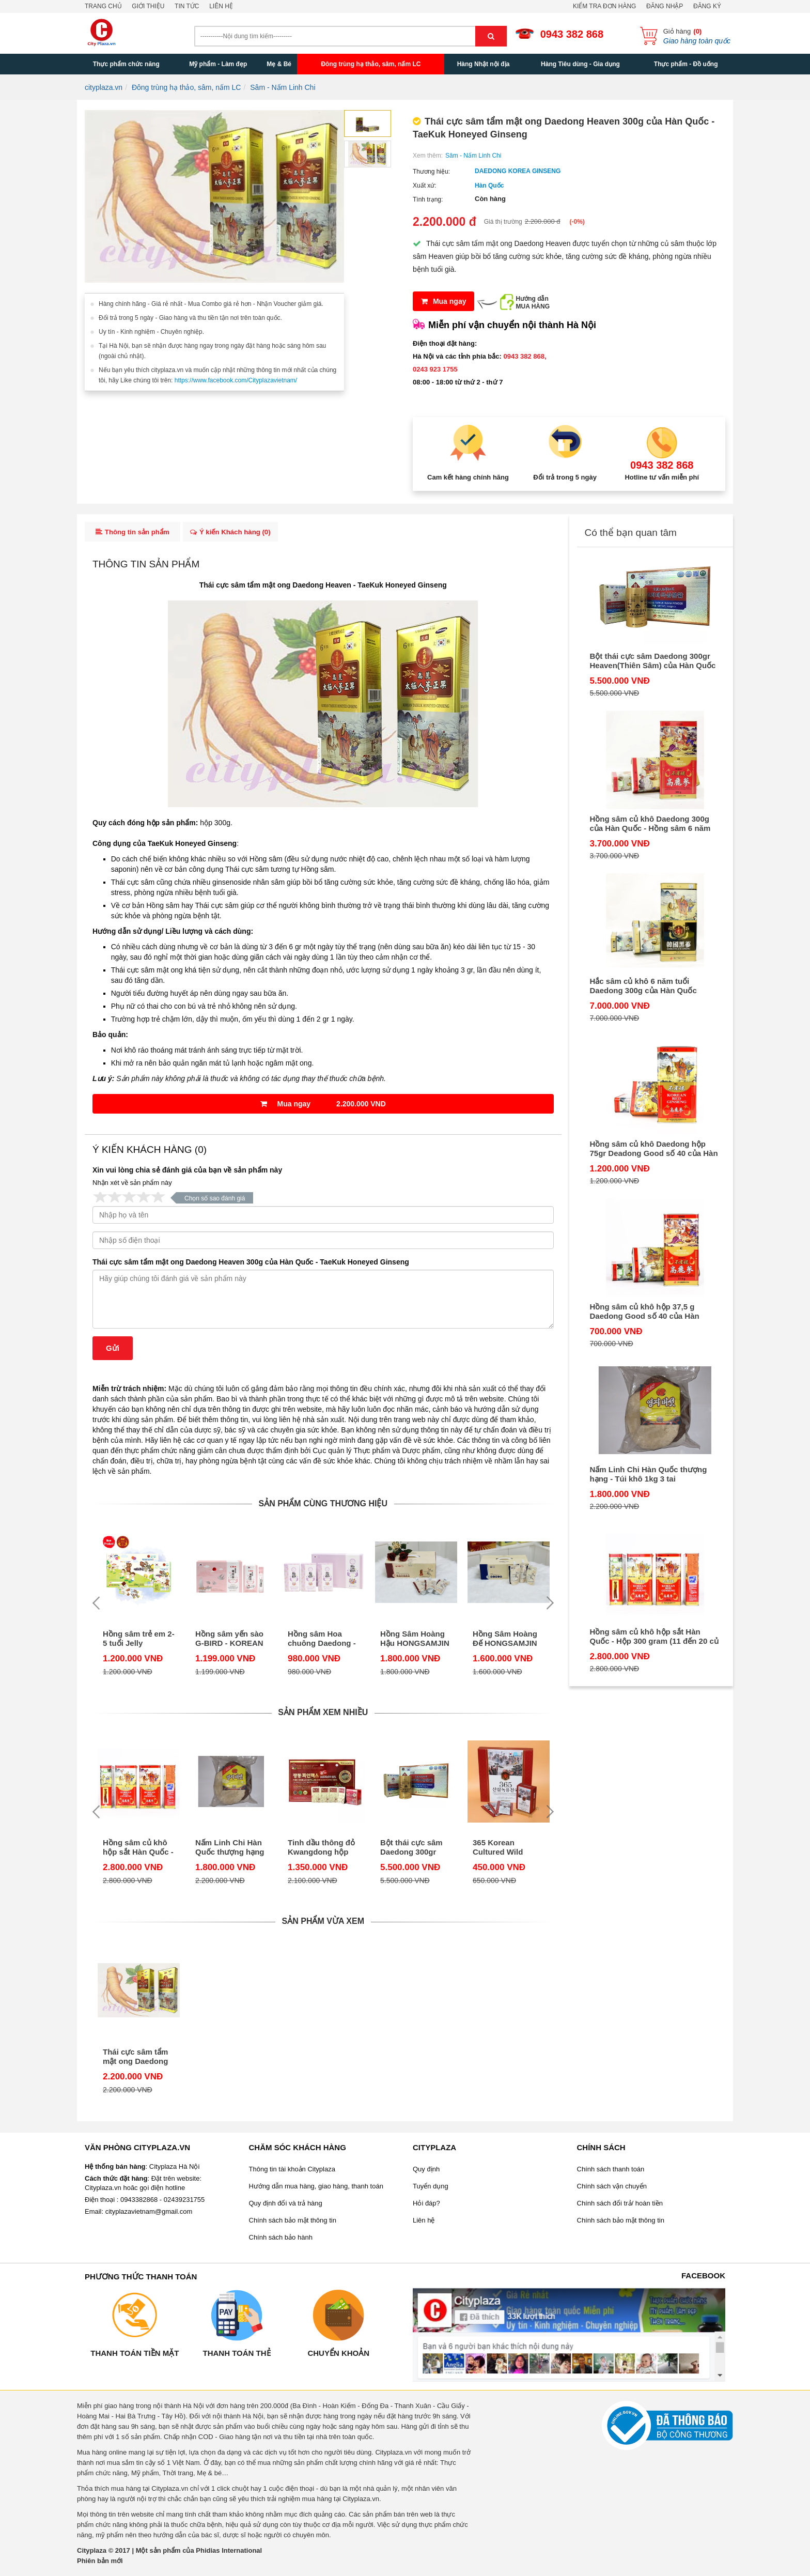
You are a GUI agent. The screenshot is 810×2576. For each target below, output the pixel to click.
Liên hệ (221, 6)
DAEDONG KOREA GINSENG (517, 171)
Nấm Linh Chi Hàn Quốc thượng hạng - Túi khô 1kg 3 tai (229, 1851)
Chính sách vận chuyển (612, 2189)
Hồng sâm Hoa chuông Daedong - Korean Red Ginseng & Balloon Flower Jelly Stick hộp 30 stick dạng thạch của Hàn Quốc (322, 1642)
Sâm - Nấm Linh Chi (473, 155)
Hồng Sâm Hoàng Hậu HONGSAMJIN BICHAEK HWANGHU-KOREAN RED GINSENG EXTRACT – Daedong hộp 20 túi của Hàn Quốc (416, 1642)
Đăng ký (707, 6)
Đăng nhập (664, 6)
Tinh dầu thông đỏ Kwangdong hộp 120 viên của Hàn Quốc (321, 1851)
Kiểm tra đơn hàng (604, 6)
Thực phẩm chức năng (126, 64)
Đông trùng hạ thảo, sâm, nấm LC (370, 64)
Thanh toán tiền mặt (134, 2356)
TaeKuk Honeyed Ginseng (401, 588)
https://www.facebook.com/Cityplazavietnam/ (236, 380)
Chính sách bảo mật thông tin (292, 2223)
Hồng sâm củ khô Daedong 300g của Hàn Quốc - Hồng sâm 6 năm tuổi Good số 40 (650, 823)
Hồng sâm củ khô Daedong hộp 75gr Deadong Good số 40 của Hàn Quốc (654, 1148)
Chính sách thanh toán (611, 2172)
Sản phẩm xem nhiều (323, 1715)
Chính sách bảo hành (281, 2240)
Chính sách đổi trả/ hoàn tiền (620, 2206)
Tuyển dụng (430, 2189)
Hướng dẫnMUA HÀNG (533, 302)
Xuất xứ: (425, 185)
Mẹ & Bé (279, 64)
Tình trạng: (428, 199)
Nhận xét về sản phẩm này (132, 1186)
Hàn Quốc (489, 185)
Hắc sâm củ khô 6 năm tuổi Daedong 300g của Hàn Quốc (643, 986)
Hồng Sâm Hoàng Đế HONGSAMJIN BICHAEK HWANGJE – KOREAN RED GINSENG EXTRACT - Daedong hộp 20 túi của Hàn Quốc (508, 1642)
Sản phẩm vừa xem (323, 1924)
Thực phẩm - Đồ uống (686, 64)
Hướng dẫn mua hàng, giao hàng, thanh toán (316, 2189)
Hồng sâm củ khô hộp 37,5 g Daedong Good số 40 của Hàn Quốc (644, 1311)
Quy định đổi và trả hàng (285, 2206)
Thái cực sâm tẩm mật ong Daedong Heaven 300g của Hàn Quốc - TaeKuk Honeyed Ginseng (250, 1265)
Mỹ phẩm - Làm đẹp (218, 64)
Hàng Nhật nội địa (483, 64)
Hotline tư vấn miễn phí (662, 477)
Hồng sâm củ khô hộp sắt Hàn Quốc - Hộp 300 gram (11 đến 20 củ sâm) (138, 1851)
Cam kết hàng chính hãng (468, 477)
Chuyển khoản (338, 2356)
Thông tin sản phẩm (133, 533)
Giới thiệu (148, 6)
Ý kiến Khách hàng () (235, 533)
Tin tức (187, 6)
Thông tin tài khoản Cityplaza (292, 2172)
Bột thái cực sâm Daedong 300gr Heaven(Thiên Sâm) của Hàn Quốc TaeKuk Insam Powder (411, 1851)
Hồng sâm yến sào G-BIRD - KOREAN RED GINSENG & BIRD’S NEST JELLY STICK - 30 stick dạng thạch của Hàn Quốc (229, 1642)
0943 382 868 (571, 34)
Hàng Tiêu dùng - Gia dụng (580, 64)
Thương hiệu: (431, 171)
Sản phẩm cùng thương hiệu (322, 1506)
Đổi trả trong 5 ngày (565, 477)
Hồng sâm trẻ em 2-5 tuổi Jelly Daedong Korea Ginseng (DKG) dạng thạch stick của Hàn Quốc (139, 1642)
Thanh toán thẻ (236, 2356)
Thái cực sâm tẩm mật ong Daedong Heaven (275, 588)
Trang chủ (103, 6)
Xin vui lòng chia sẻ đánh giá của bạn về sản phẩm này (187, 1173)
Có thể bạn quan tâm (631, 532)
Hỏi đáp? (426, 2206)
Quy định (426, 2172)
